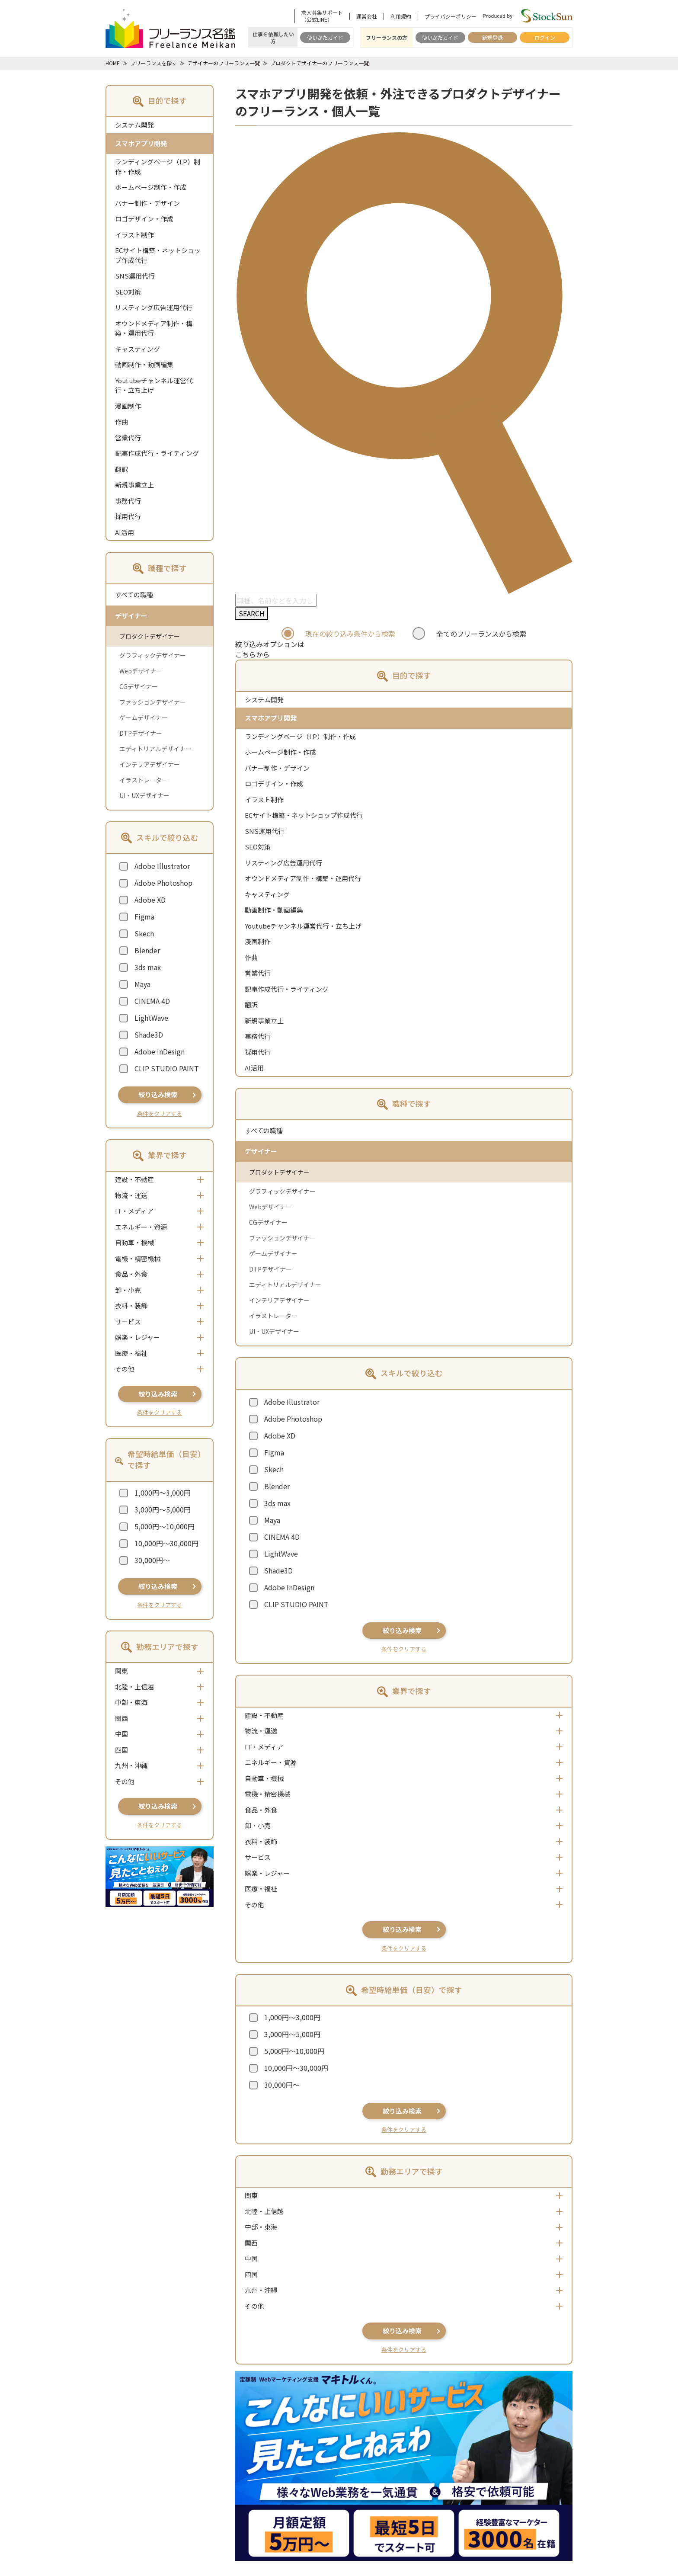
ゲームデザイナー (143, 717)
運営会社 (366, 16)
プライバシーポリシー (451, 16)
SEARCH (252, 613)
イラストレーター (143, 779)
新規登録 (492, 37)
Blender (147, 950)
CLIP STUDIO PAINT (166, 1068)
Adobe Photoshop (163, 883)
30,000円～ (152, 1560)
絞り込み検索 (157, 1094)
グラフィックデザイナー (152, 655)
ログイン (544, 37)
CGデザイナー (138, 686)
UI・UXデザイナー (144, 795)
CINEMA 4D (152, 1001)
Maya (142, 984)
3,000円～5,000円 (162, 1509)
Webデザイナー (140, 670)
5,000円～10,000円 (164, 1526)
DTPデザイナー (140, 733)
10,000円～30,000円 (166, 1543)
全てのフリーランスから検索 (481, 633)
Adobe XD (150, 899)
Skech (144, 933)
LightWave (151, 1017)
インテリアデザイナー (149, 764)
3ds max (147, 967)
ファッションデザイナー (152, 702)
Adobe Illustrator (162, 866)
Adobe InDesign (159, 1051)
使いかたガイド (325, 37)
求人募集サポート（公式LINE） (322, 16)
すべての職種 (134, 594)
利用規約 (400, 16)
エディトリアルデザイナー (155, 748)
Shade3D (148, 1034)
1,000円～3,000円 (162, 1492)
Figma (144, 916)
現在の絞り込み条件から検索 (350, 633)
